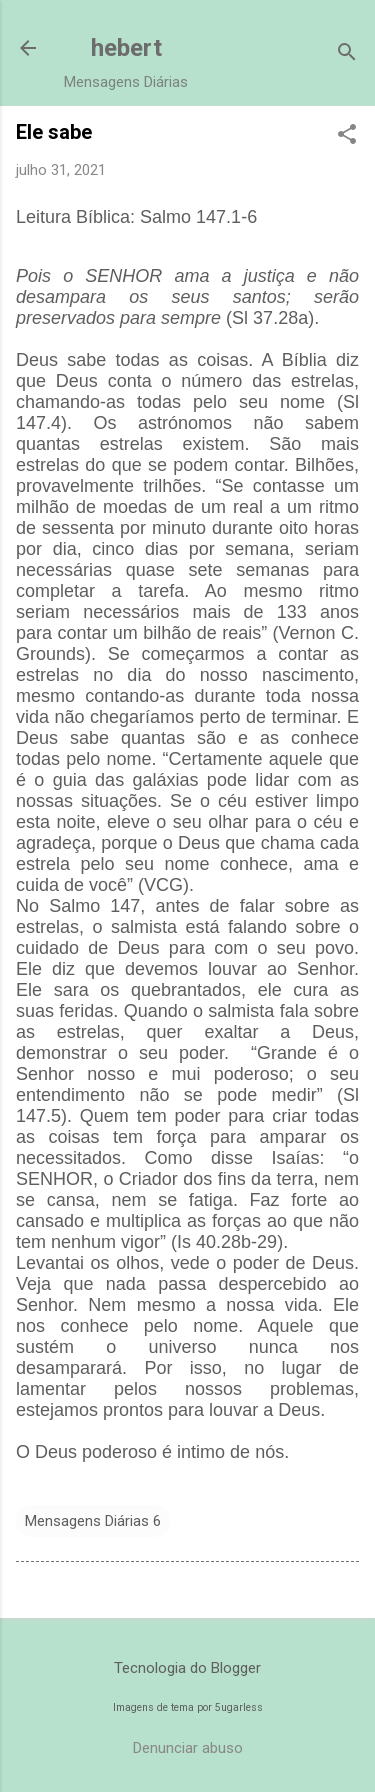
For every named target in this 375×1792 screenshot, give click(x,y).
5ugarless (239, 1707)
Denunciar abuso (188, 1748)
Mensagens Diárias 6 (93, 1521)
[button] (347, 136)
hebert (126, 48)
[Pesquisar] (347, 54)
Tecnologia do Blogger (187, 1668)
